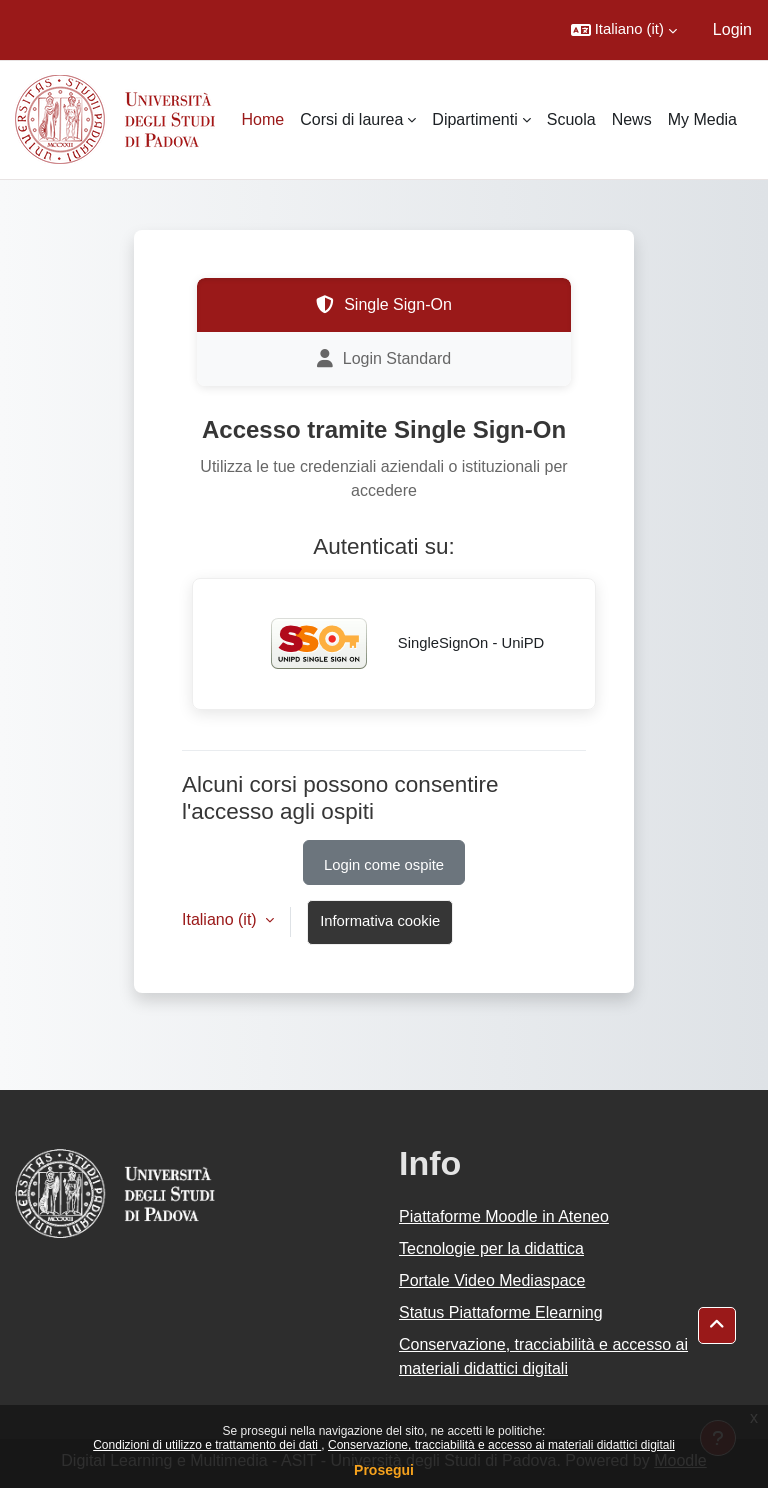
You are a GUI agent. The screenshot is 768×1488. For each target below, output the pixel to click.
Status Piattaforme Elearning (501, 1312)
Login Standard (384, 359)
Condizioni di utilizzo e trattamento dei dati (207, 1445)
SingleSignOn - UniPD (394, 644)
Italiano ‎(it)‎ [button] (221, 919)
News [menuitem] (632, 119)
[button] (624, 30)
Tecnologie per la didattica (491, 1248)
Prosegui (384, 1470)
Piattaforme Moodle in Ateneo (504, 1216)
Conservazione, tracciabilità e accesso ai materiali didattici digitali (501, 1445)
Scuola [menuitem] (571, 119)
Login (732, 29)
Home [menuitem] (263, 119)
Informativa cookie (380, 921)
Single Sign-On (384, 305)
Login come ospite (384, 865)
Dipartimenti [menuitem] (474, 119)
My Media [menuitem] (702, 119)
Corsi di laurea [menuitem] (351, 119)
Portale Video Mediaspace (492, 1280)
